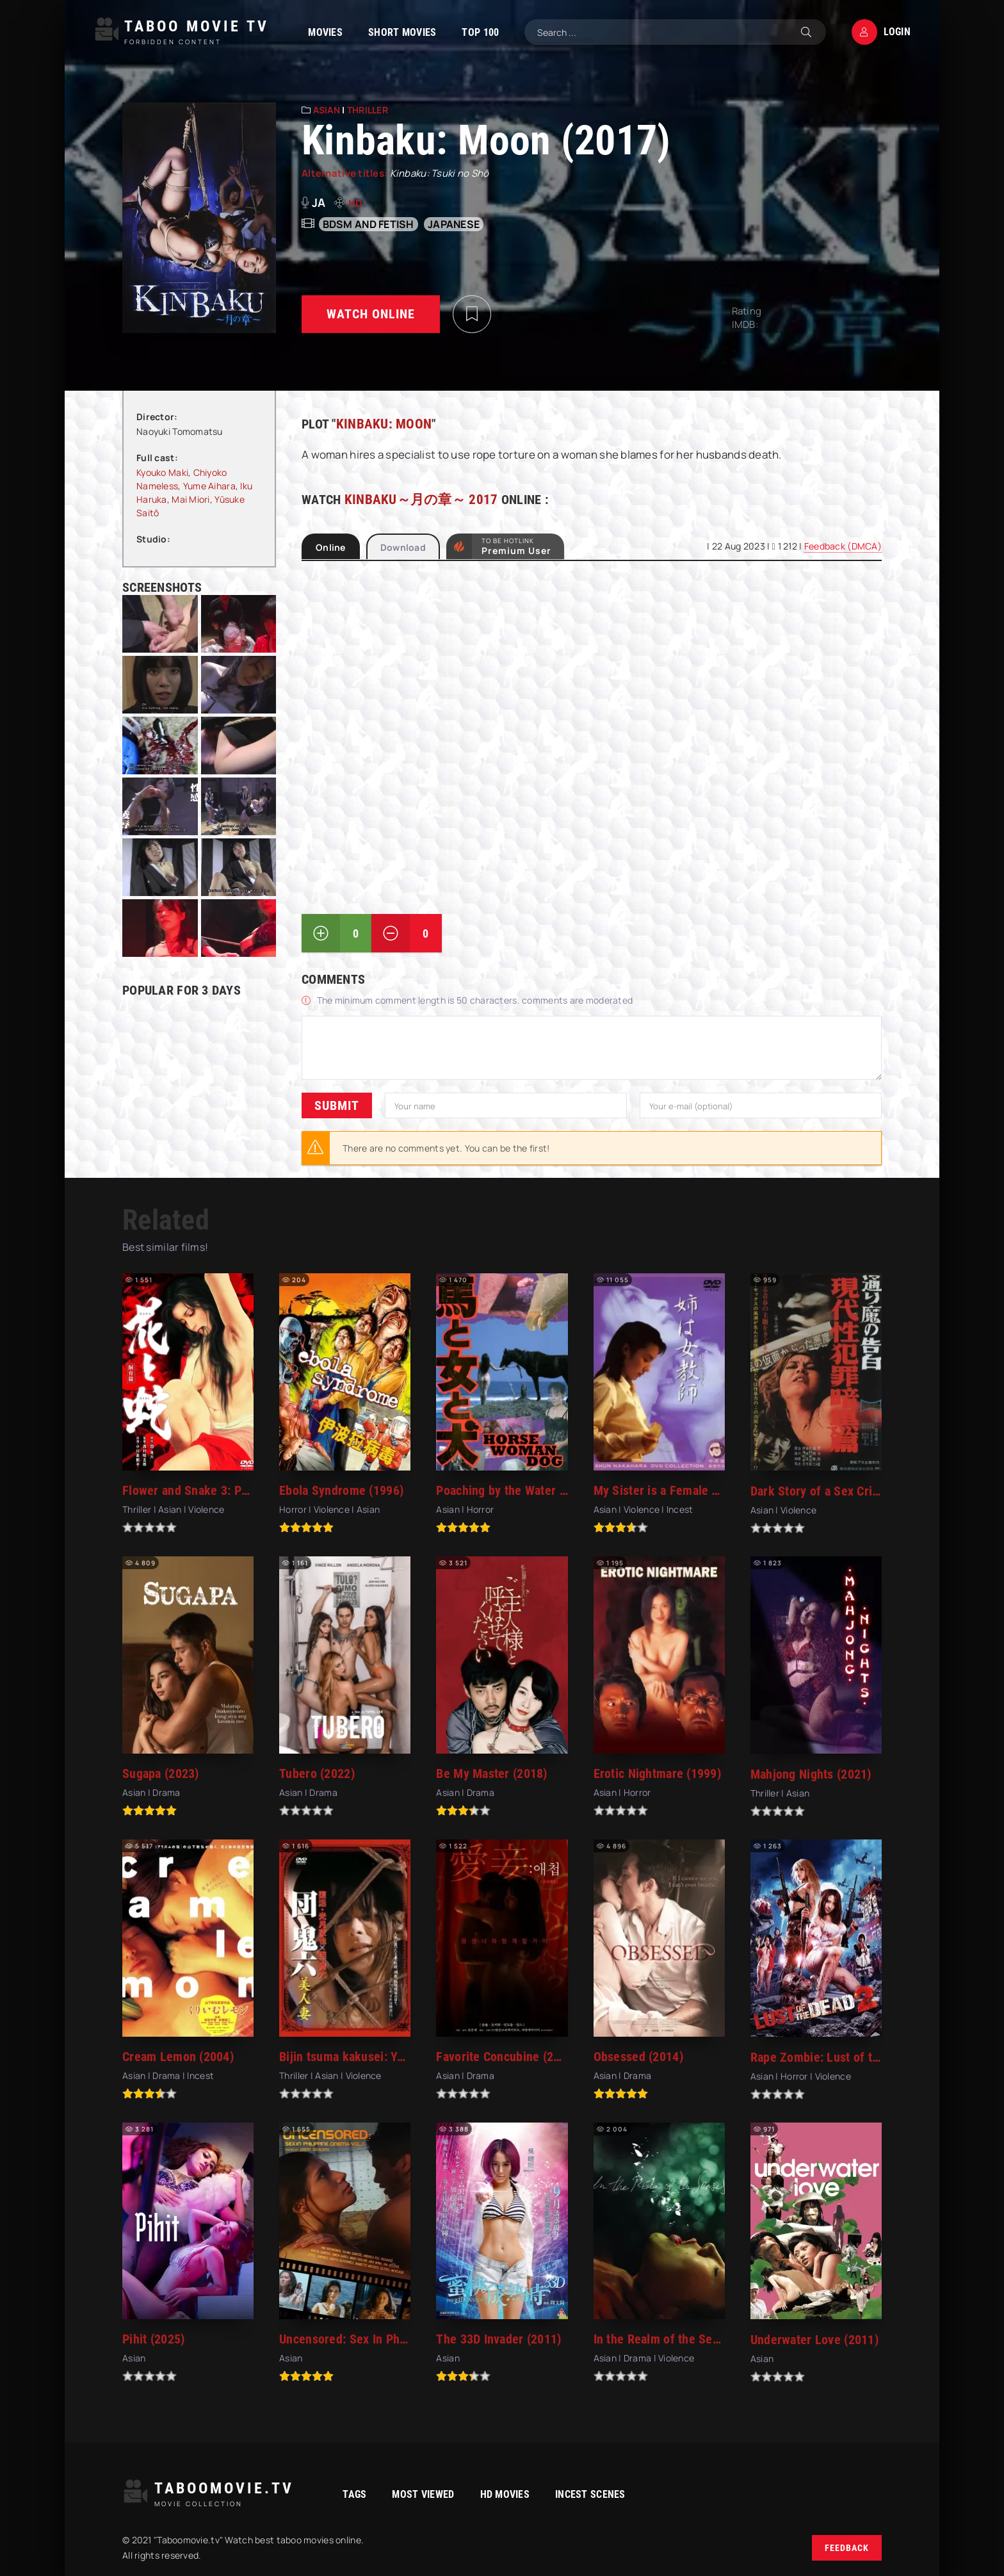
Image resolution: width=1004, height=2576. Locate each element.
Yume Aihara (209, 486)
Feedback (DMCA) (843, 546)
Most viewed (403, 2494)
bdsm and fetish (368, 224)
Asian (326, 110)
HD (355, 203)
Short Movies (393, 32)
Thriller (367, 110)
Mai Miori (191, 499)
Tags (334, 2494)
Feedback (847, 2548)
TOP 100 (471, 32)
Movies (316, 32)
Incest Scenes (570, 2494)
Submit (336, 1105)
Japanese (454, 224)
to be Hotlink (516, 546)
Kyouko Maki (162, 472)
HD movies (485, 2494)
